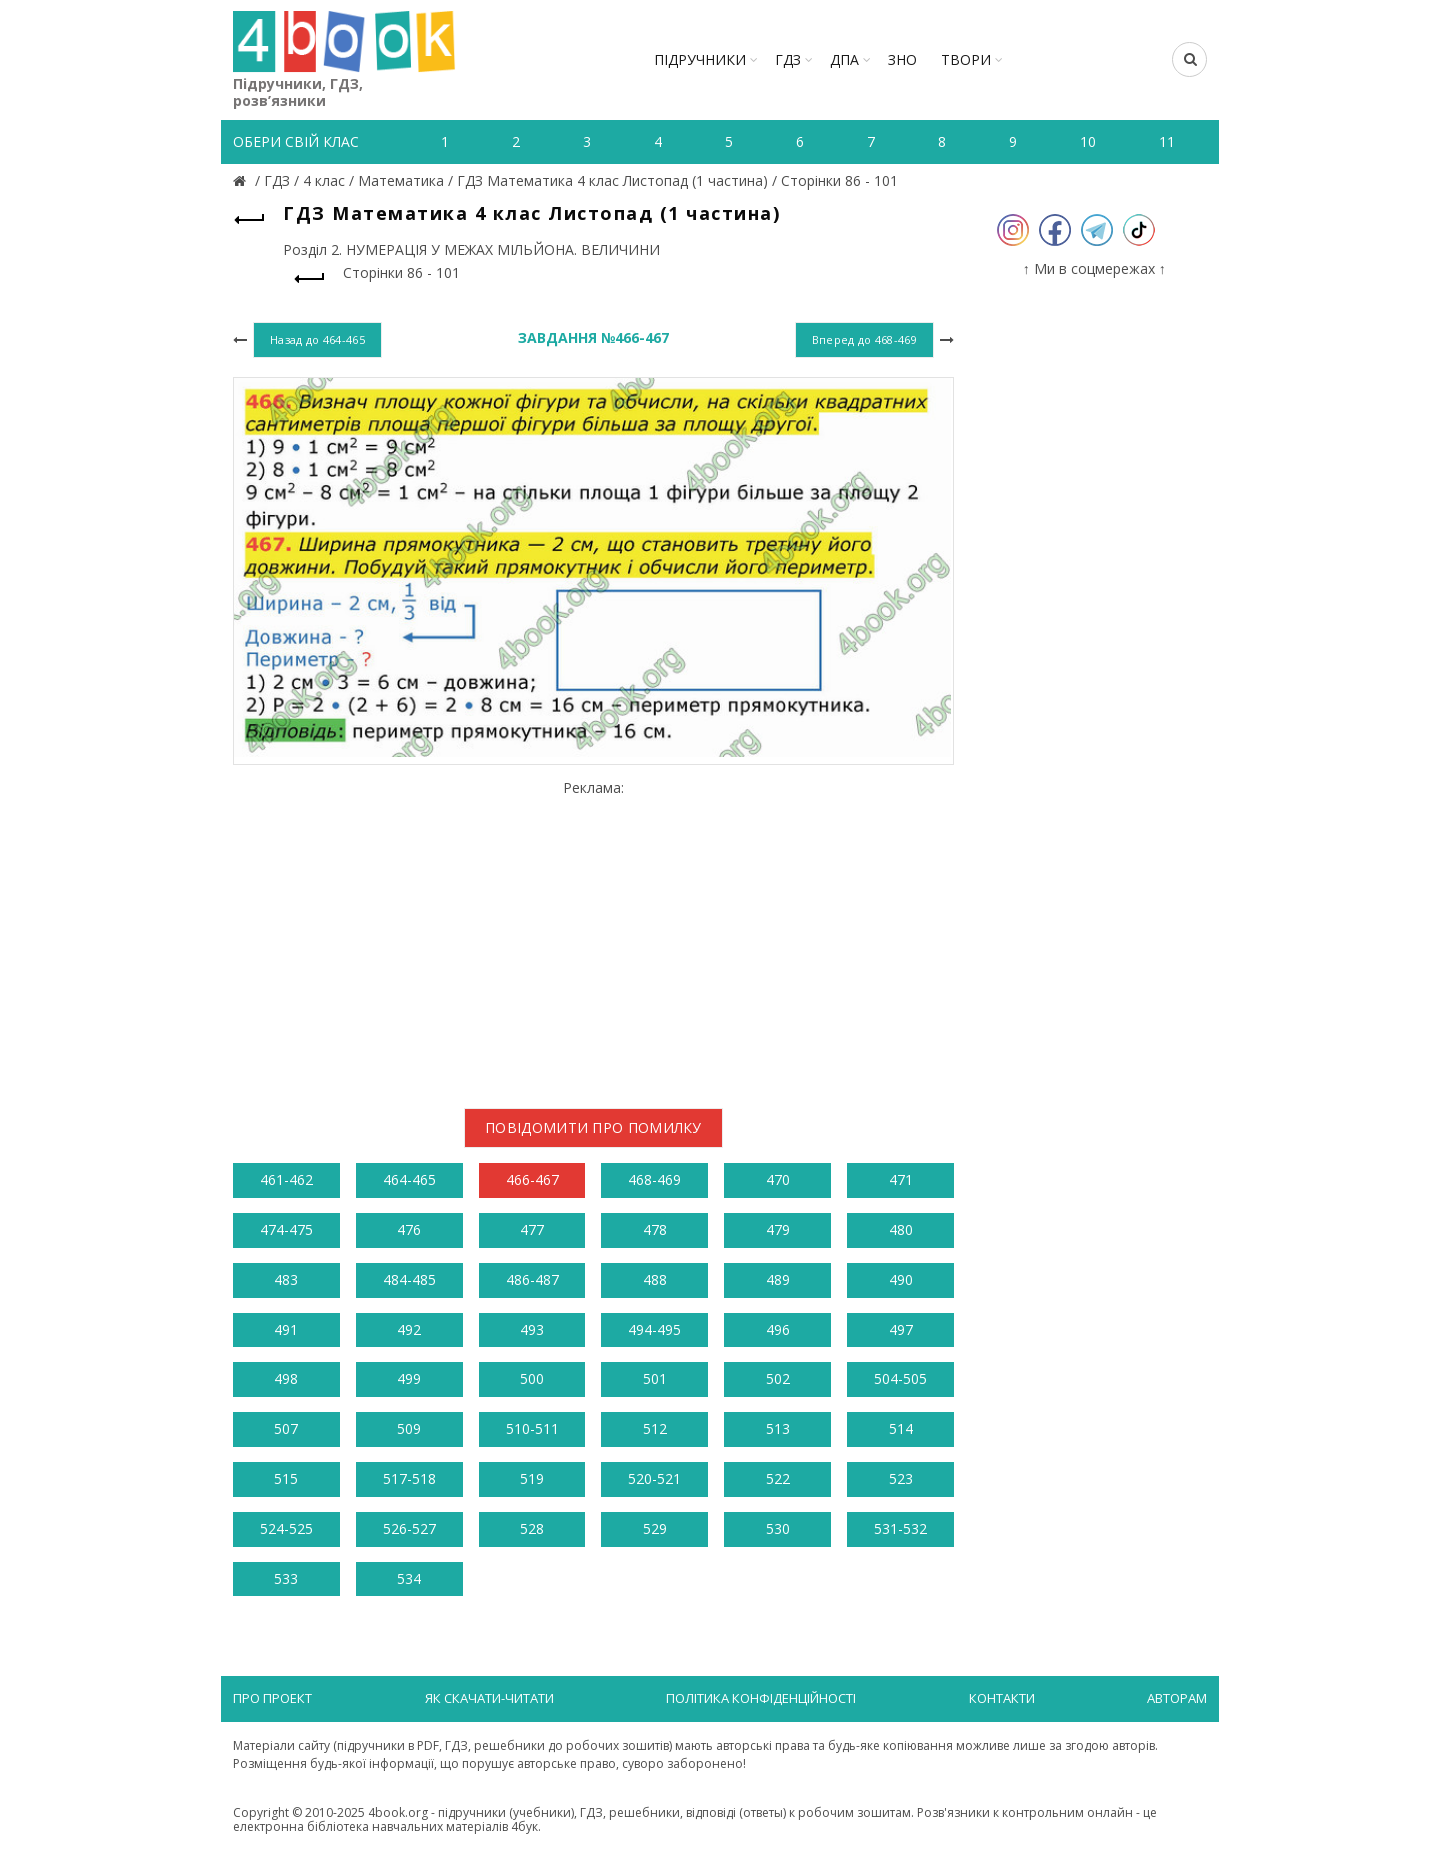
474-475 (286, 1229)
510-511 (532, 1428)
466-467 (532, 1179)
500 (532, 1378)
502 (778, 1378)
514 (901, 1428)
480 (901, 1229)
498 (286, 1378)
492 (409, 1329)
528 (532, 1528)
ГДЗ (788, 59)
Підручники (700, 59)
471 (901, 1179)
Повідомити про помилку (593, 1127)
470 (778, 1179)
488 (655, 1279)
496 (778, 1329)
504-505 (900, 1378)
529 (655, 1528)
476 (409, 1229)
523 (901, 1478)
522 (778, 1478)
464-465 (409, 1179)
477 (532, 1229)
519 (532, 1478)
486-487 (532, 1279)
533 (286, 1578)
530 (778, 1528)
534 (409, 1578)
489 (778, 1279)
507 (286, 1428)
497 (901, 1329)
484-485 (409, 1279)
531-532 (900, 1528)
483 (286, 1279)
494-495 (654, 1329)
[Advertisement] (593, 936)
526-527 (409, 1528)
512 (655, 1428)
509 (409, 1428)
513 (778, 1428)
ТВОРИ (966, 59)
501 (655, 1378)
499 (409, 1378)
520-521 (654, 1478)
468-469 (654, 1179)
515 (286, 1478)
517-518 (409, 1478)
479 (778, 1229)
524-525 (286, 1528)
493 (532, 1329)
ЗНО (902, 59)
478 (655, 1229)
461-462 (286, 1179)
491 (286, 1329)
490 (901, 1279)
